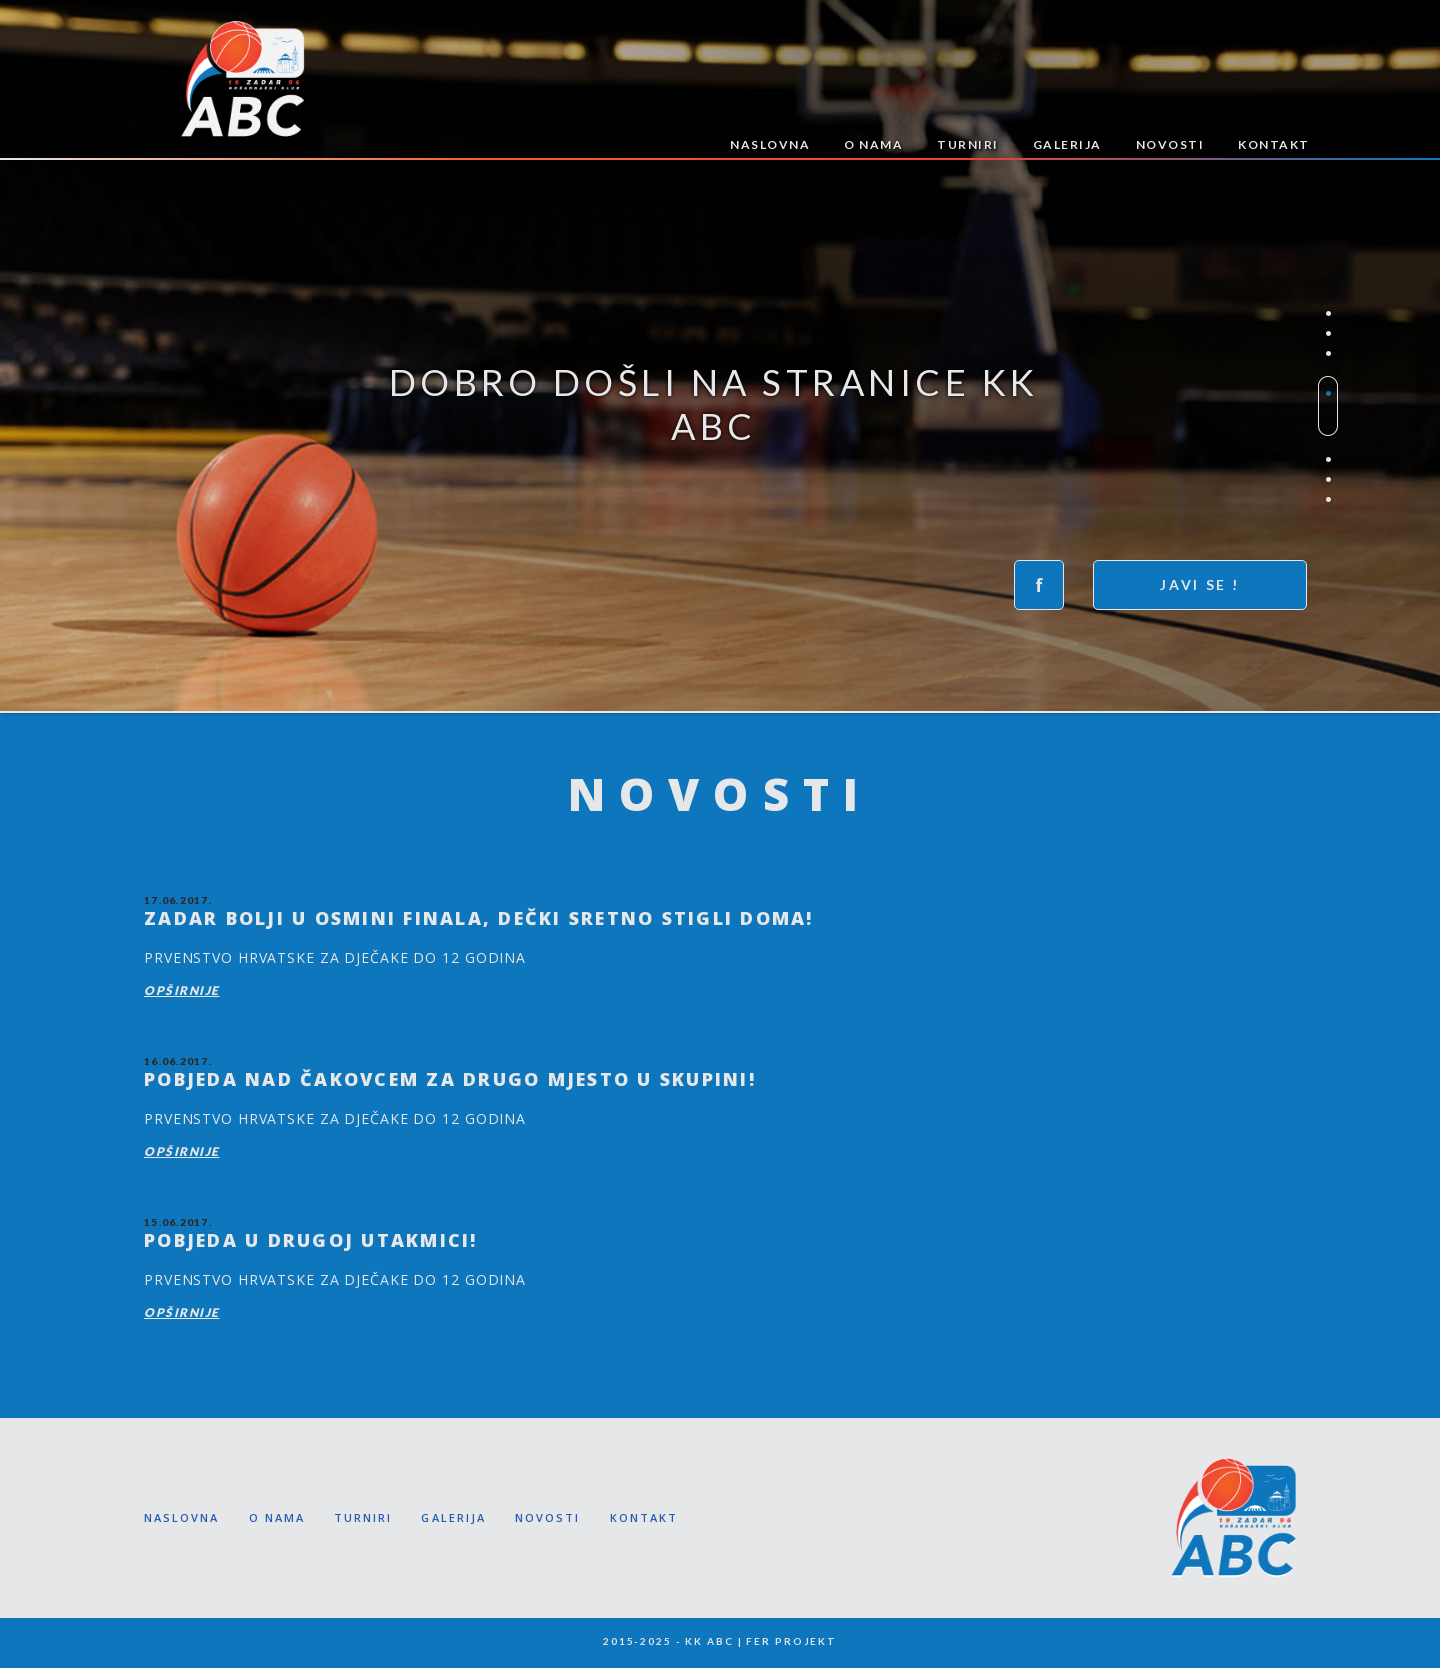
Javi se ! (1200, 584)
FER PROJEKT (791, 1641)
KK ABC (242, 78)
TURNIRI (968, 144)
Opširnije (182, 990)
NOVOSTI (1170, 144)
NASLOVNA (770, 144)
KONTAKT (1274, 144)
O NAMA (873, 144)
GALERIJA (1067, 144)
